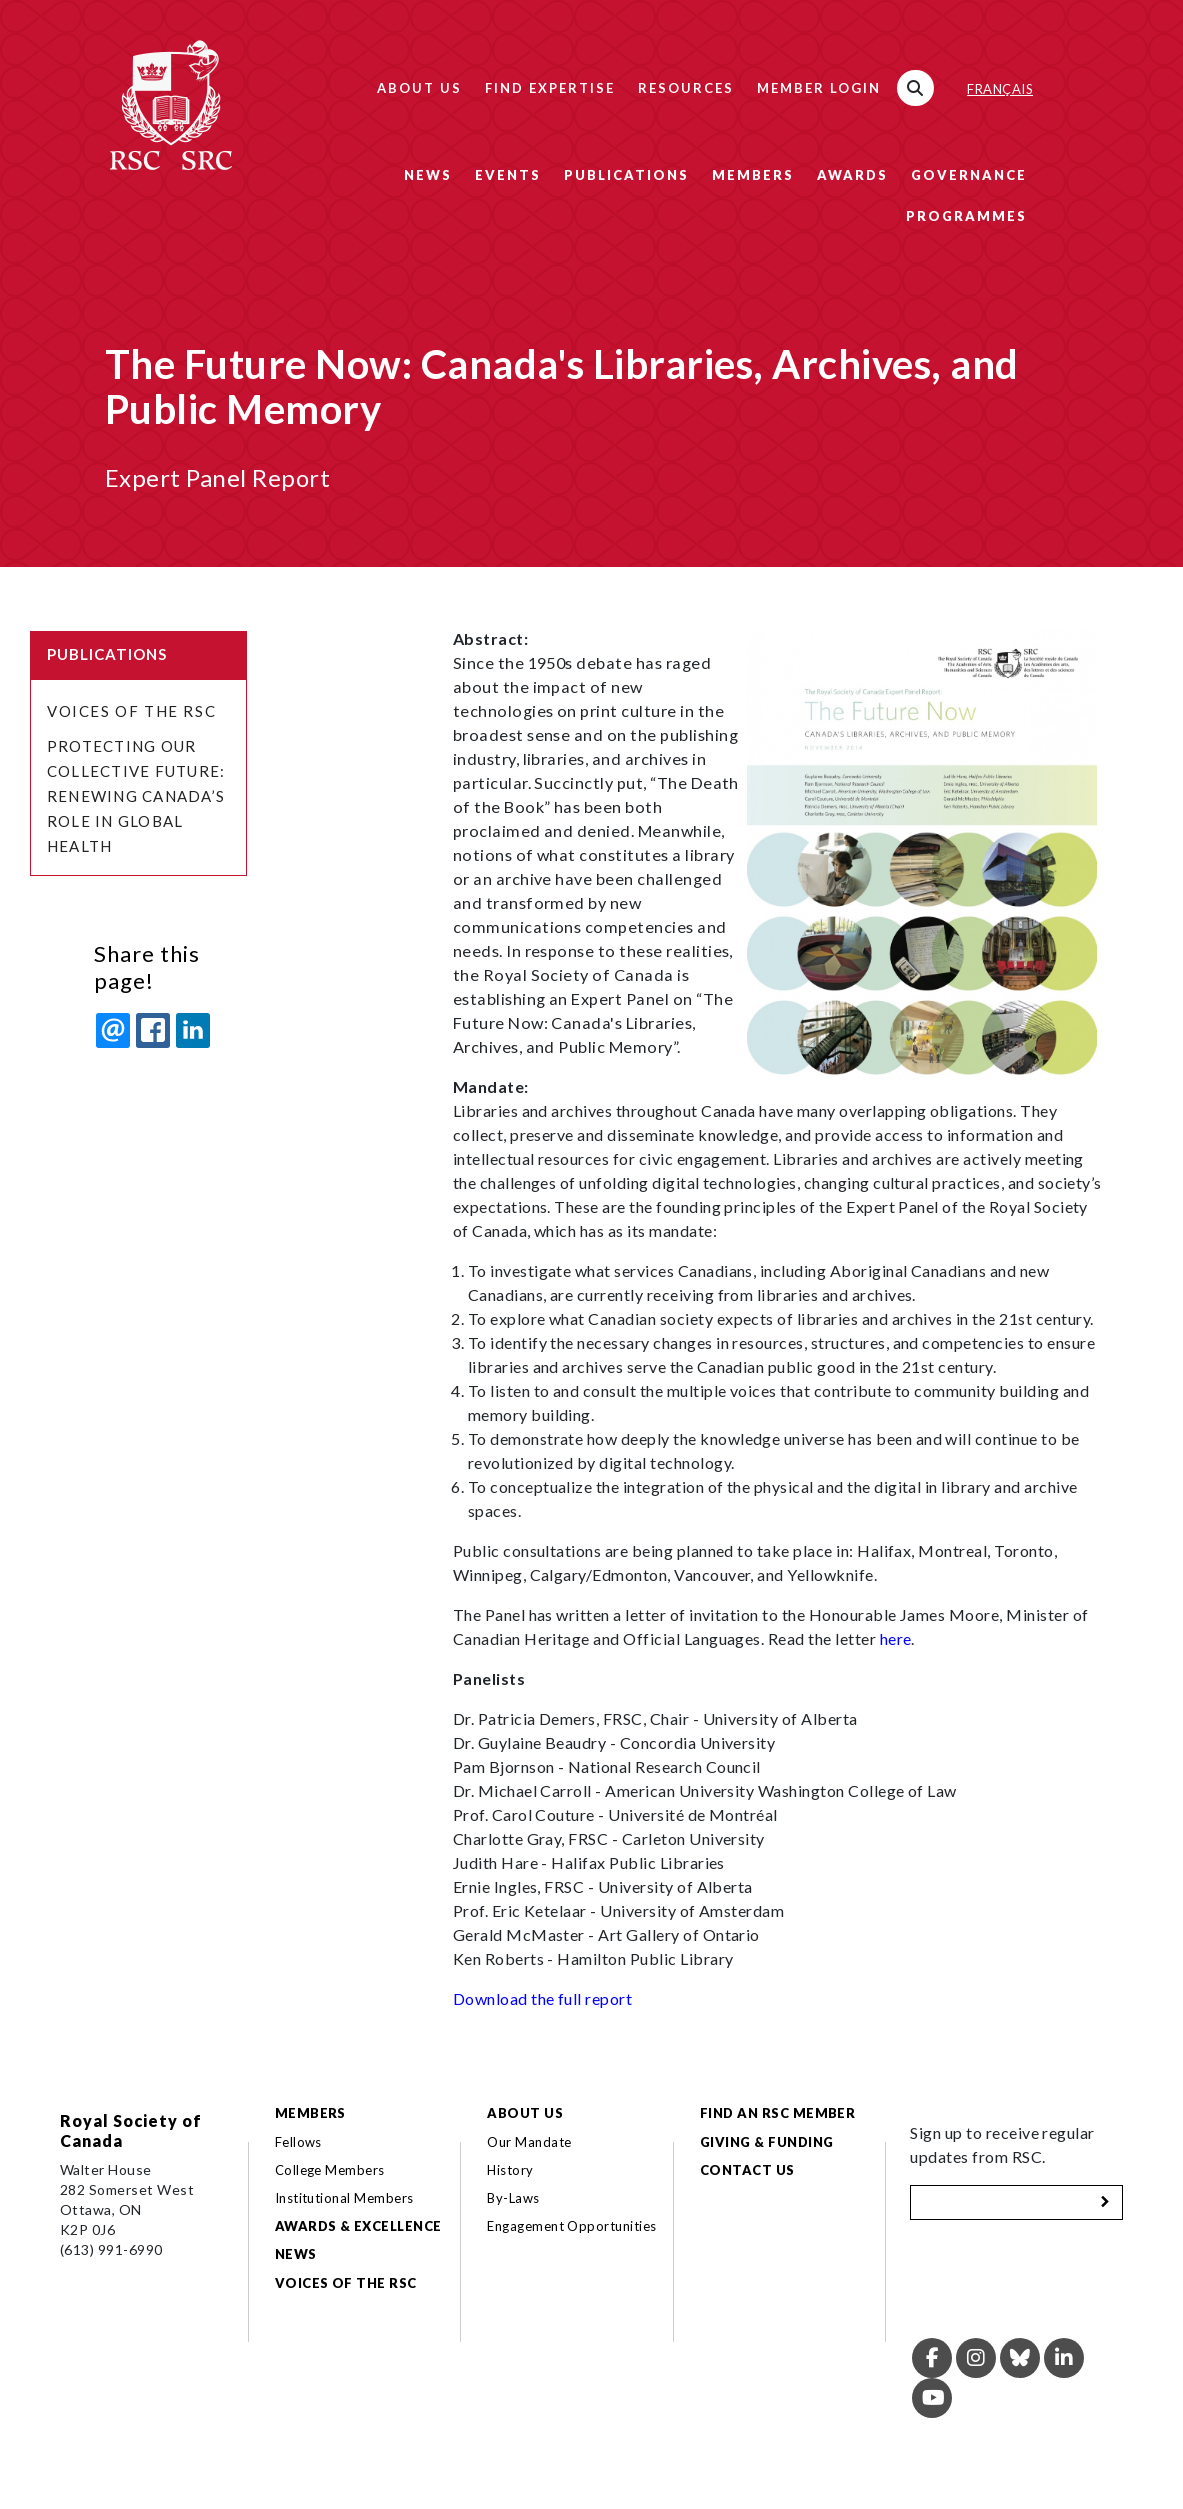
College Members (330, 2170)
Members (753, 175)
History (510, 2170)
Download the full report (543, 1998)
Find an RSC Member (778, 2113)
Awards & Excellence (358, 2226)
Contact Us (747, 2170)
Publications (626, 175)
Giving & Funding (767, 2142)
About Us (419, 88)
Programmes (966, 216)
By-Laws (513, 2198)
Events (508, 175)
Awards (852, 175)
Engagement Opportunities (572, 2226)
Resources (686, 88)
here (896, 1638)
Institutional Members (344, 2198)
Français (1000, 89)
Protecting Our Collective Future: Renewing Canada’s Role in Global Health (136, 796)
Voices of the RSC (131, 711)
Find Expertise (550, 88)
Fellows (298, 2142)
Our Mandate (529, 2142)
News (428, 175)
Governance (969, 175)
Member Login (819, 88)
